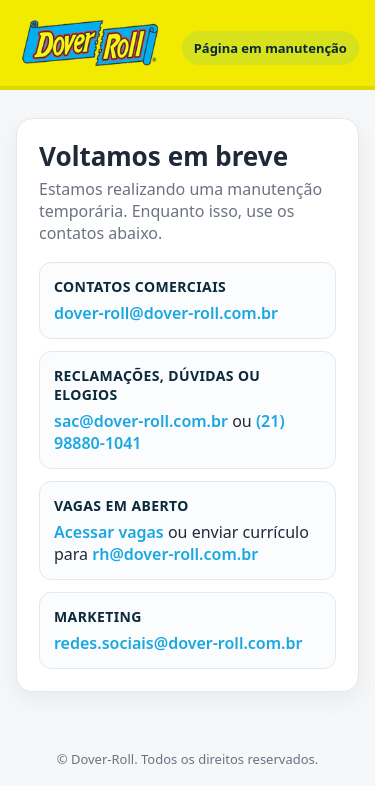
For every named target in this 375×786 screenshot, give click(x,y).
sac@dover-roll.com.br (141, 421)
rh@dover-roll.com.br (175, 554)
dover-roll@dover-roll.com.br (166, 313)
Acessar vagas (111, 532)
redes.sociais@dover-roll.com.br (178, 643)
